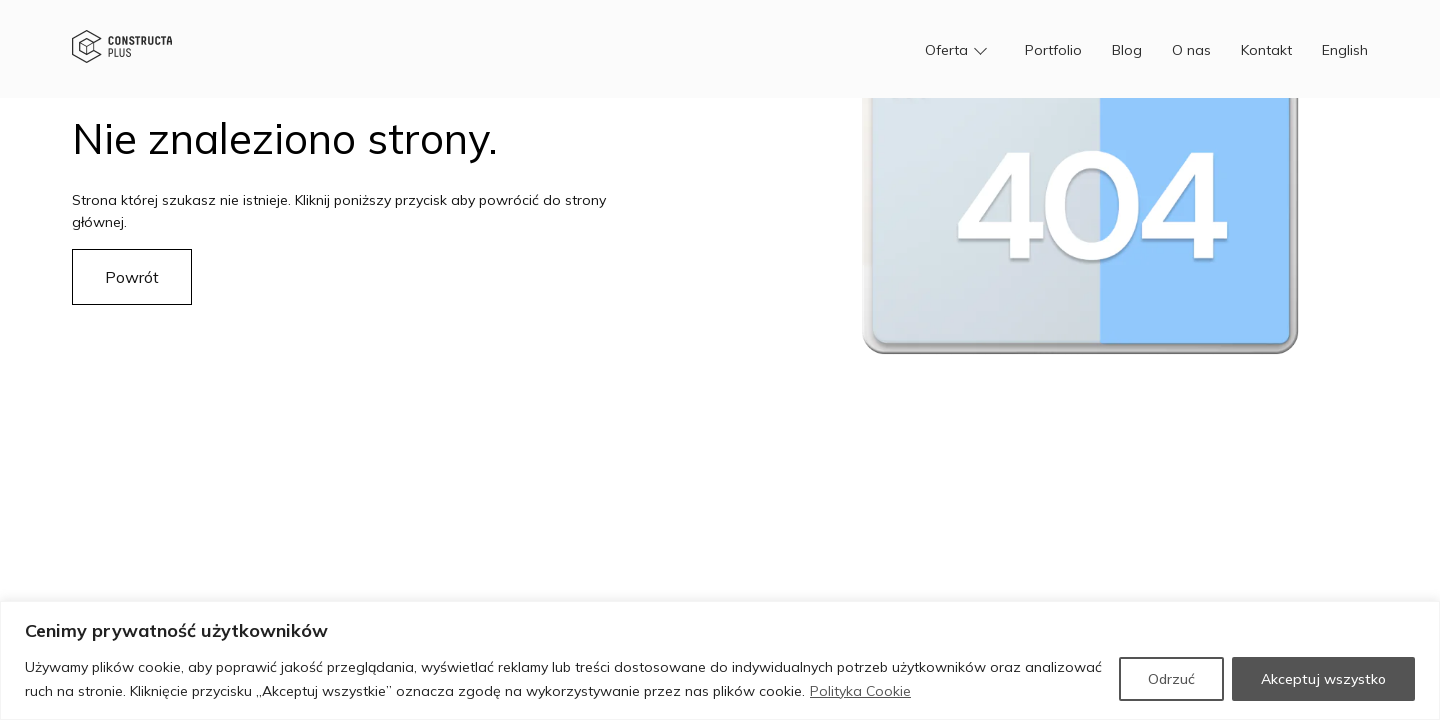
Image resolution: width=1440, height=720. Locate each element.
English (1345, 50)
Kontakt (1266, 50)
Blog (1127, 50)
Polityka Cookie (860, 691)
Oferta (946, 50)
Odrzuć (1171, 679)
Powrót (132, 277)
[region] (720, 660)
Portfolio (1053, 50)
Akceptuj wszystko (1323, 679)
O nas (1191, 50)
